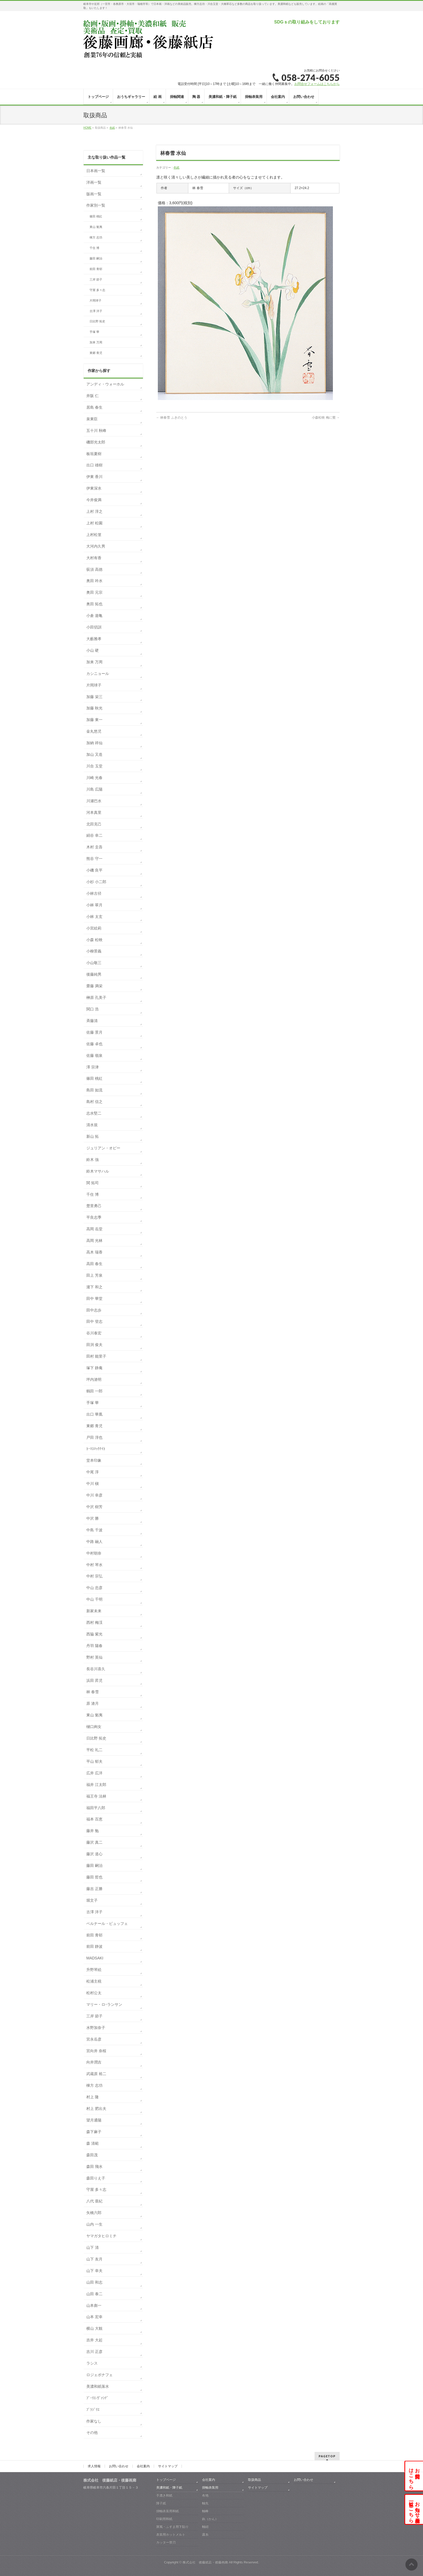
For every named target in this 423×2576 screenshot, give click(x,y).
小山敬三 (93, 963)
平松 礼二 (94, 1750)
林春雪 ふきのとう (171, 417)
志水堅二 (93, 1113)
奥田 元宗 (94, 592)
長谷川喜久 (95, 1669)
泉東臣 (92, 419)
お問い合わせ (118, 2466)
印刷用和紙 (164, 2519)
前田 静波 (94, 1946)
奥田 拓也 (94, 604)
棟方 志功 (96, 237)
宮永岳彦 (93, 2039)
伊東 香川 (94, 476)
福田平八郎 (95, 1808)
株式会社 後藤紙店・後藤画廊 (205, 2562)
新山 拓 (92, 1136)
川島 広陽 (94, 789)
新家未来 (93, 1611)
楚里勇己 (93, 1206)
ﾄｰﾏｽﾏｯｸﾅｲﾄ (95, 1449)
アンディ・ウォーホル (105, 384)
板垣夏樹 (93, 454)
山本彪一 (93, 2305)
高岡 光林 (94, 1240)
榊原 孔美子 (96, 997)
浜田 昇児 (94, 1680)
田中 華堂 (94, 1298)
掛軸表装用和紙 (167, 2511)
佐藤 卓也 (94, 1044)
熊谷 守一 (94, 858)
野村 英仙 (94, 1657)
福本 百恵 (94, 1819)
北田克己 (93, 824)
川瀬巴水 (93, 801)
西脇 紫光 (94, 1634)
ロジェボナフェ (99, 2375)
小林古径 (93, 893)
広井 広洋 (94, 1773)
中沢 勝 (92, 1518)
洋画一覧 (93, 182)
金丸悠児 (93, 731)
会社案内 (143, 2466)
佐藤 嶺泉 (94, 1055)
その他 (92, 2432)
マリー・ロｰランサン (104, 2004)
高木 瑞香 (94, 1252)
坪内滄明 (93, 1379)
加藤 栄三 (94, 697)
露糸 (205, 2534)
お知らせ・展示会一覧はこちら (414, 2509)
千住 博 (94, 248)
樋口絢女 (93, 1726)
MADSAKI (94, 1958)
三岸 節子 (96, 279)
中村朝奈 (93, 1553)
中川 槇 (92, 1483)
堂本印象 (93, 1460)
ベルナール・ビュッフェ (107, 1923)
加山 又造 (94, 754)
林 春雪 (92, 1692)
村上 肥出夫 (96, 2108)
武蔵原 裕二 (96, 2074)
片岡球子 (95, 300)
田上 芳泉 (94, 1275)
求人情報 (94, 2466)
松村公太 (93, 1993)
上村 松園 (94, 523)
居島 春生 (94, 407)
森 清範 (92, 2143)
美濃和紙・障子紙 (169, 2487)
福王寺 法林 (96, 1796)
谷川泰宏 (93, 1333)
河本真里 (93, 812)
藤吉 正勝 (94, 1889)
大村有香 (93, 558)
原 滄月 (92, 1703)
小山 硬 (92, 650)
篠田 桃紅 (96, 216)
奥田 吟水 (94, 581)
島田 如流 (94, 1090)
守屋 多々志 (97, 290)
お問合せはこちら (414, 2476)
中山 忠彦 (94, 1588)
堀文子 (92, 1900)
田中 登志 (94, 1321)
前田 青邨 (96, 269)
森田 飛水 (94, 2166)
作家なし (93, 2421)
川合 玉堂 (94, 766)
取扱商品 (254, 2480)
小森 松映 (94, 940)
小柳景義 (93, 951)
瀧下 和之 (94, 1287)
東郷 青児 (96, 352)
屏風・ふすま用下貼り (172, 2527)
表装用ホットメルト (170, 2534)
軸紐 (205, 2527)
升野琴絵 (93, 1969)
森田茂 (92, 2155)
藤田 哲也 (94, 1877)
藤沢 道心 (94, 1854)
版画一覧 (93, 194)
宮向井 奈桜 (96, 2051)
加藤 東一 (94, 720)
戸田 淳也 (94, 1437)
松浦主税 (93, 1981)
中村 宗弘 (94, 1576)
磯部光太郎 (95, 442)
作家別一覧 (95, 205)
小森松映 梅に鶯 (326, 417)
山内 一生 (94, 2224)
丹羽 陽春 (94, 1646)
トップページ (166, 2480)
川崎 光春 (94, 777)
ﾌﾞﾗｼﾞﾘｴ (93, 2409)
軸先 (205, 2503)
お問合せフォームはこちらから (317, 84)
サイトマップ (168, 2466)
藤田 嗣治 (96, 258)
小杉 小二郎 (96, 882)
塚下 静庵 (94, 1368)
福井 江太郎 (96, 1784)
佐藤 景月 (94, 1032)
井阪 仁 (92, 396)
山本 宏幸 (94, 2317)
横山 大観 (94, 2328)
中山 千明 (94, 1599)
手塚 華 (94, 331)
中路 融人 (94, 1541)
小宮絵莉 (93, 928)
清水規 (92, 1125)
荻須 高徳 (94, 569)
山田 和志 (94, 2282)
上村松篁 (93, 534)
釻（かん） (210, 2519)
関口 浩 (92, 1009)
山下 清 (92, 2247)
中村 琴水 (94, 1565)
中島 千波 (94, 1530)
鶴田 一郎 (94, 1391)
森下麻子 (93, 2132)
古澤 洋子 (96, 311)
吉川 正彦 (94, 2351)
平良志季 (93, 1217)
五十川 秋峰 (96, 430)
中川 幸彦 (94, 1495)
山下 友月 (94, 2259)
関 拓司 (92, 1183)
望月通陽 (93, 2120)
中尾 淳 (92, 1472)
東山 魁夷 (96, 226)
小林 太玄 (94, 916)
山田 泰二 (94, 2294)
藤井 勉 (92, 1831)
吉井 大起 (94, 2340)
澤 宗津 (92, 1067)
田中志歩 (93, 1310)
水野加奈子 (95, 2027)
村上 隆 (92, 2097)
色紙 (176, 167)
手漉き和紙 (164, 2495)
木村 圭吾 (94, 847)
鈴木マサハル (97, 1171)
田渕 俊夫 (94, 1344)
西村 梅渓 (94, 1622)
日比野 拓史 (97, 321)
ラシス (92, 2363)
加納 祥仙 (94, 743)
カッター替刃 (166, 2542)
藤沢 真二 (94, 1842)
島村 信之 (94, 1101)
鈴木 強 (92, 1159)
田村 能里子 (96, 1356)
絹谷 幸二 (94, 835)
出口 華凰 (94, 1414)
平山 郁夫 (94, 1761)
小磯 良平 (94, 870)
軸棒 (205, 2511)
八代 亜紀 (94, 2201)
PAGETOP (327, 2456)
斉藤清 (92, 1021)
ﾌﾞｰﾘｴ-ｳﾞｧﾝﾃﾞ (97, 2398)
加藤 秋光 (94, 708)
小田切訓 (93, 627)
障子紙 (161, 2503)
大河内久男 (95, 546)
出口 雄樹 (94, 465)
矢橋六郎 (93, 2213)
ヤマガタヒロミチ (101, 2236)
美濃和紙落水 (97, 2386)
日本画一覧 (95, 171)
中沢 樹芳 (94, 1507)
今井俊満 (93, 500)
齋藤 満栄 (94, 986)
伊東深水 (93, 488)
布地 (205, 2495)
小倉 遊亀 (94, 615)
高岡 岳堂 (94, 1229)
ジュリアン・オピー (103, 1148)
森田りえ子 (95, 2178)
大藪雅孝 (93, 639)
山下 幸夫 (94, 2270)
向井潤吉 (93, 2062)
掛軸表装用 (210, 2487)
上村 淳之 (94, 511)
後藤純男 (93, 974)
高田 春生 (94, 1264)
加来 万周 (96, 342)
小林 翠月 (94, 905)
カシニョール (97, 673)
